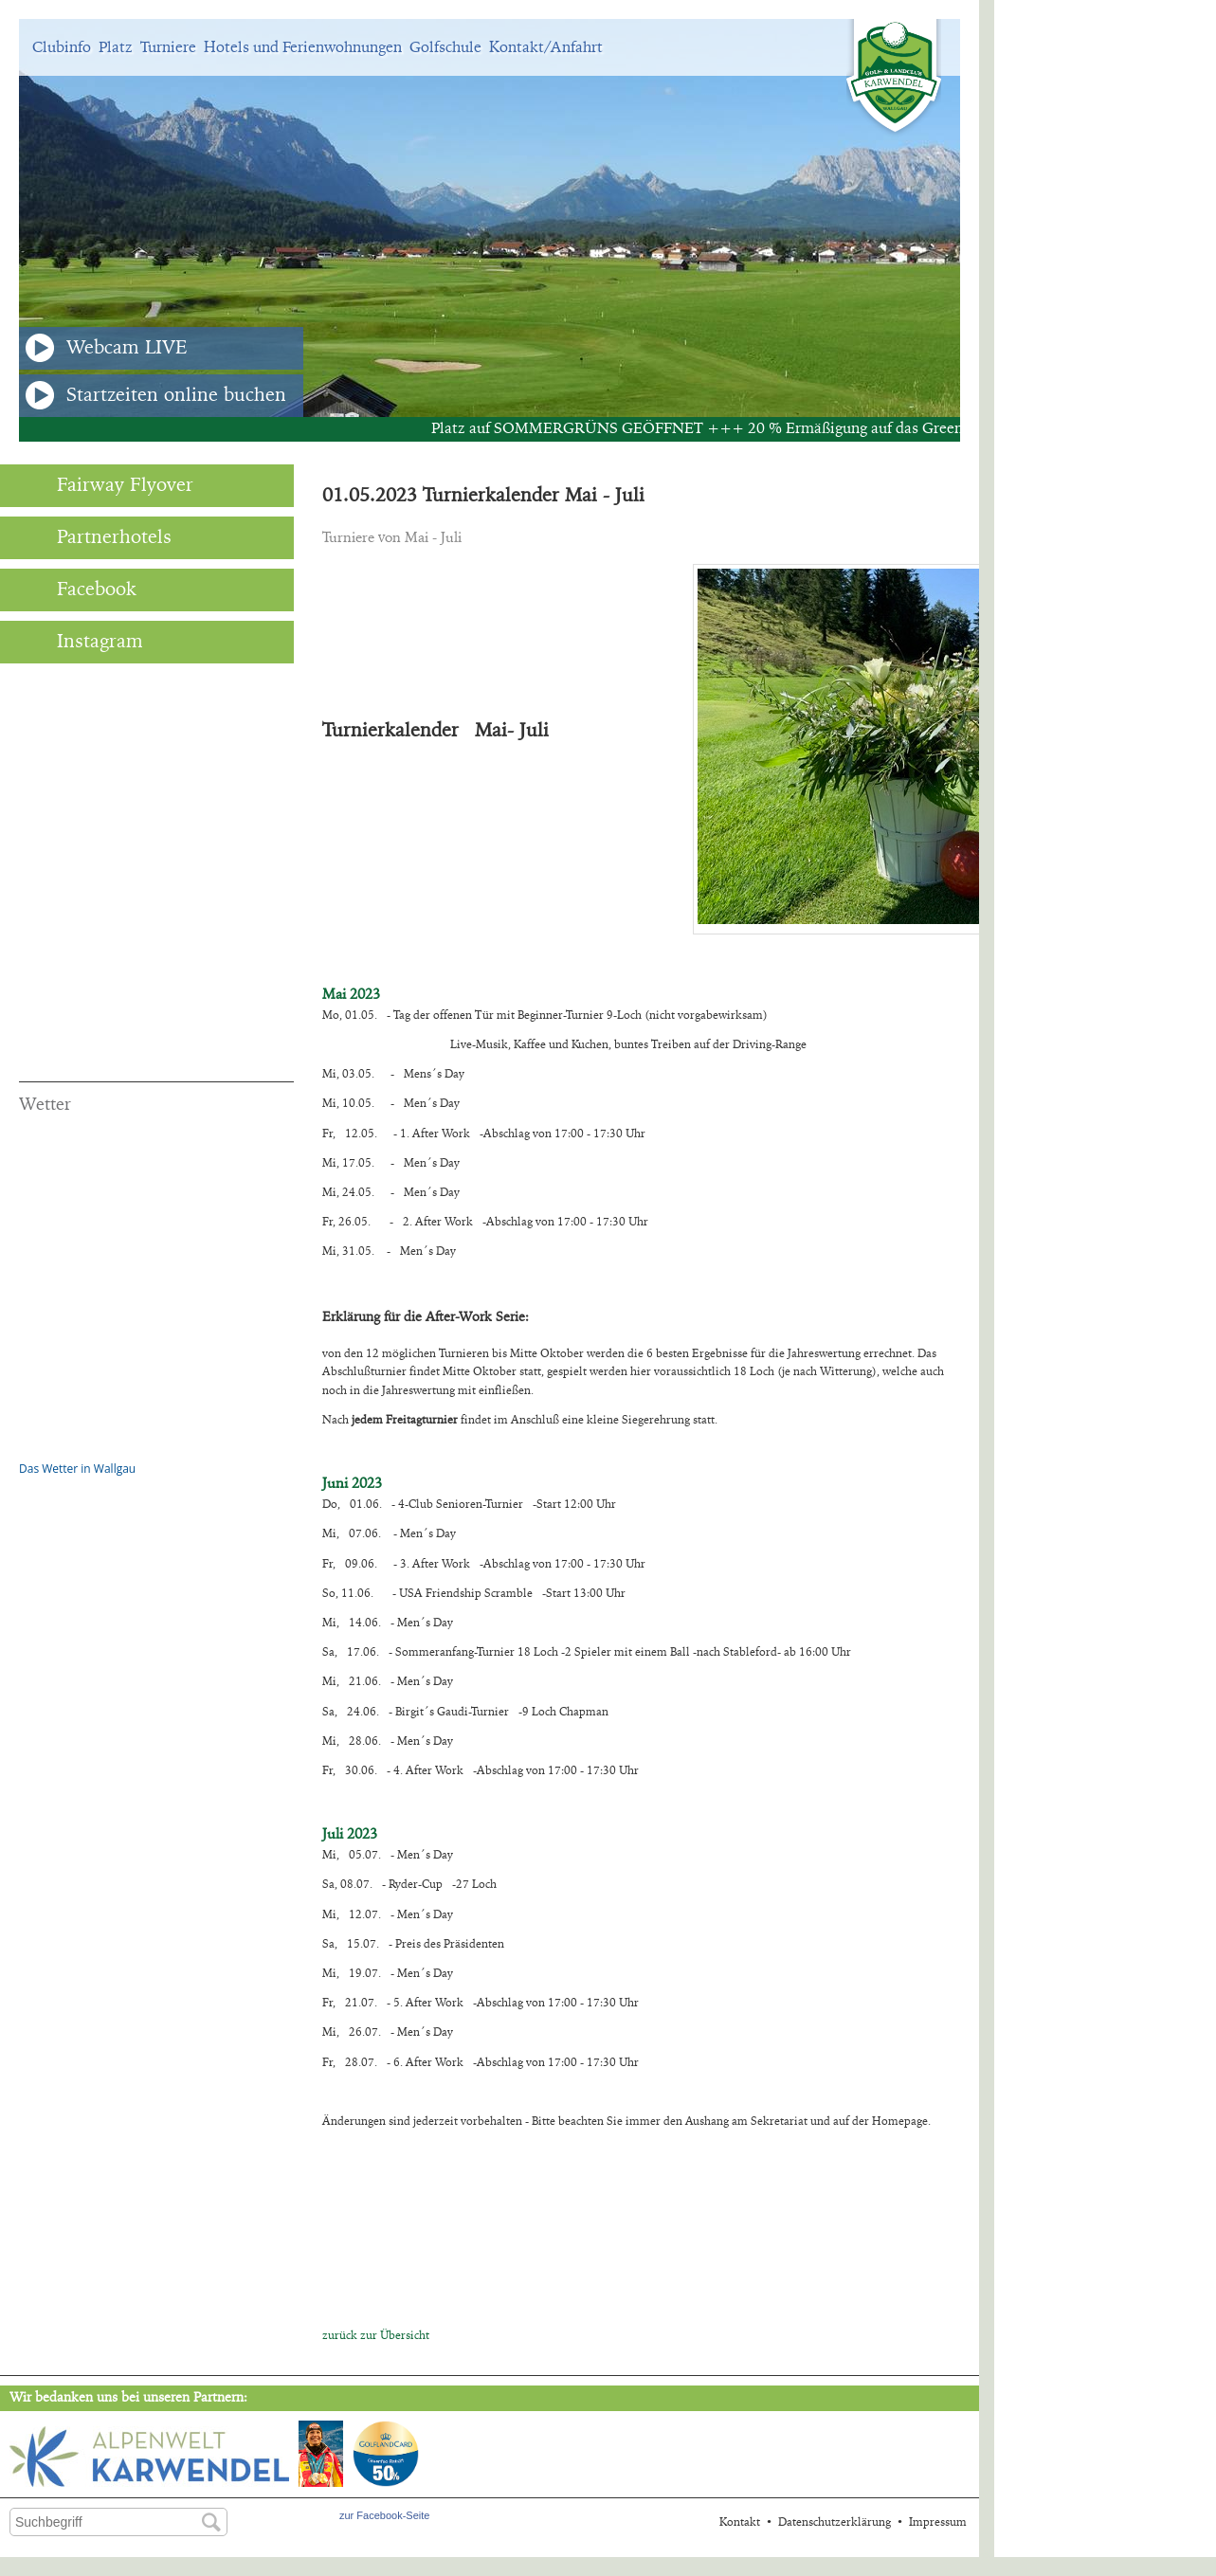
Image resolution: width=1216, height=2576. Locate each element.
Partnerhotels (95, 537)
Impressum (938, 2522)
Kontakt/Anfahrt (546, 47)
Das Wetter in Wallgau (77, 1468)
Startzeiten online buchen (156, 395)
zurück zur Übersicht (375, 2335)
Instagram (81, 641)
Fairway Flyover (106, 485)
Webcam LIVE (107, 348)
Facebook (77, 589)
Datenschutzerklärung (834, 2522)
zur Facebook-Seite (384, 2515)
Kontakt (739, 2522)
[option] (489, 218)
